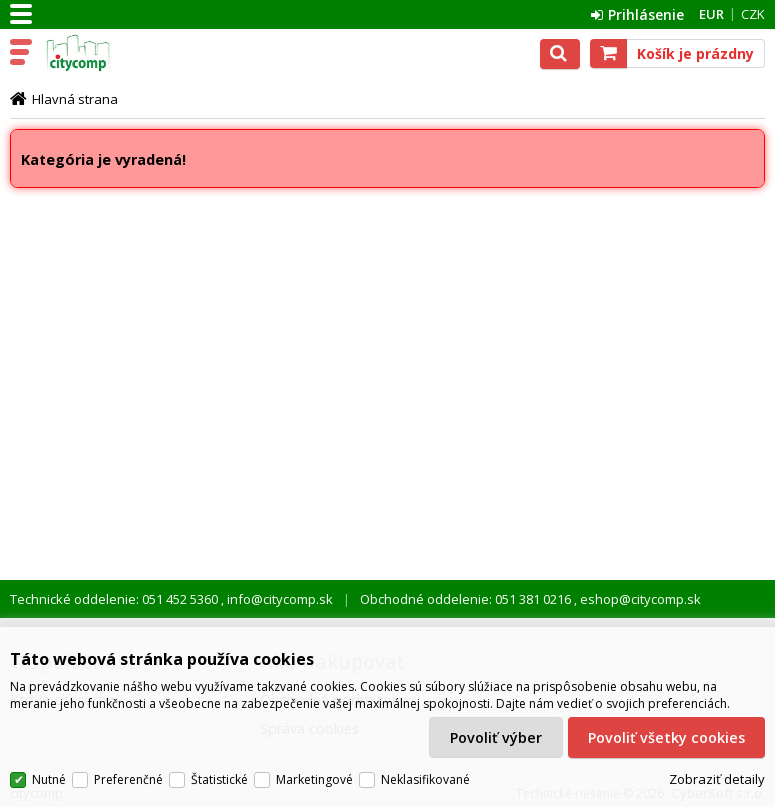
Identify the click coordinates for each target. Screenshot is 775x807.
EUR (711, 14)
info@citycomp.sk (278, 599)
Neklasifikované (425, 779)
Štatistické (219, 779)
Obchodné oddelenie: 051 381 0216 (467, 599)
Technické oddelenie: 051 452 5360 (115, 599)
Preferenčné (128, 779)
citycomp (102, 53)
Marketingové (314, 779)
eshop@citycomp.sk (639, 599)
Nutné (49, 779)
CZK (753, 14)
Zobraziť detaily (717, 780)
